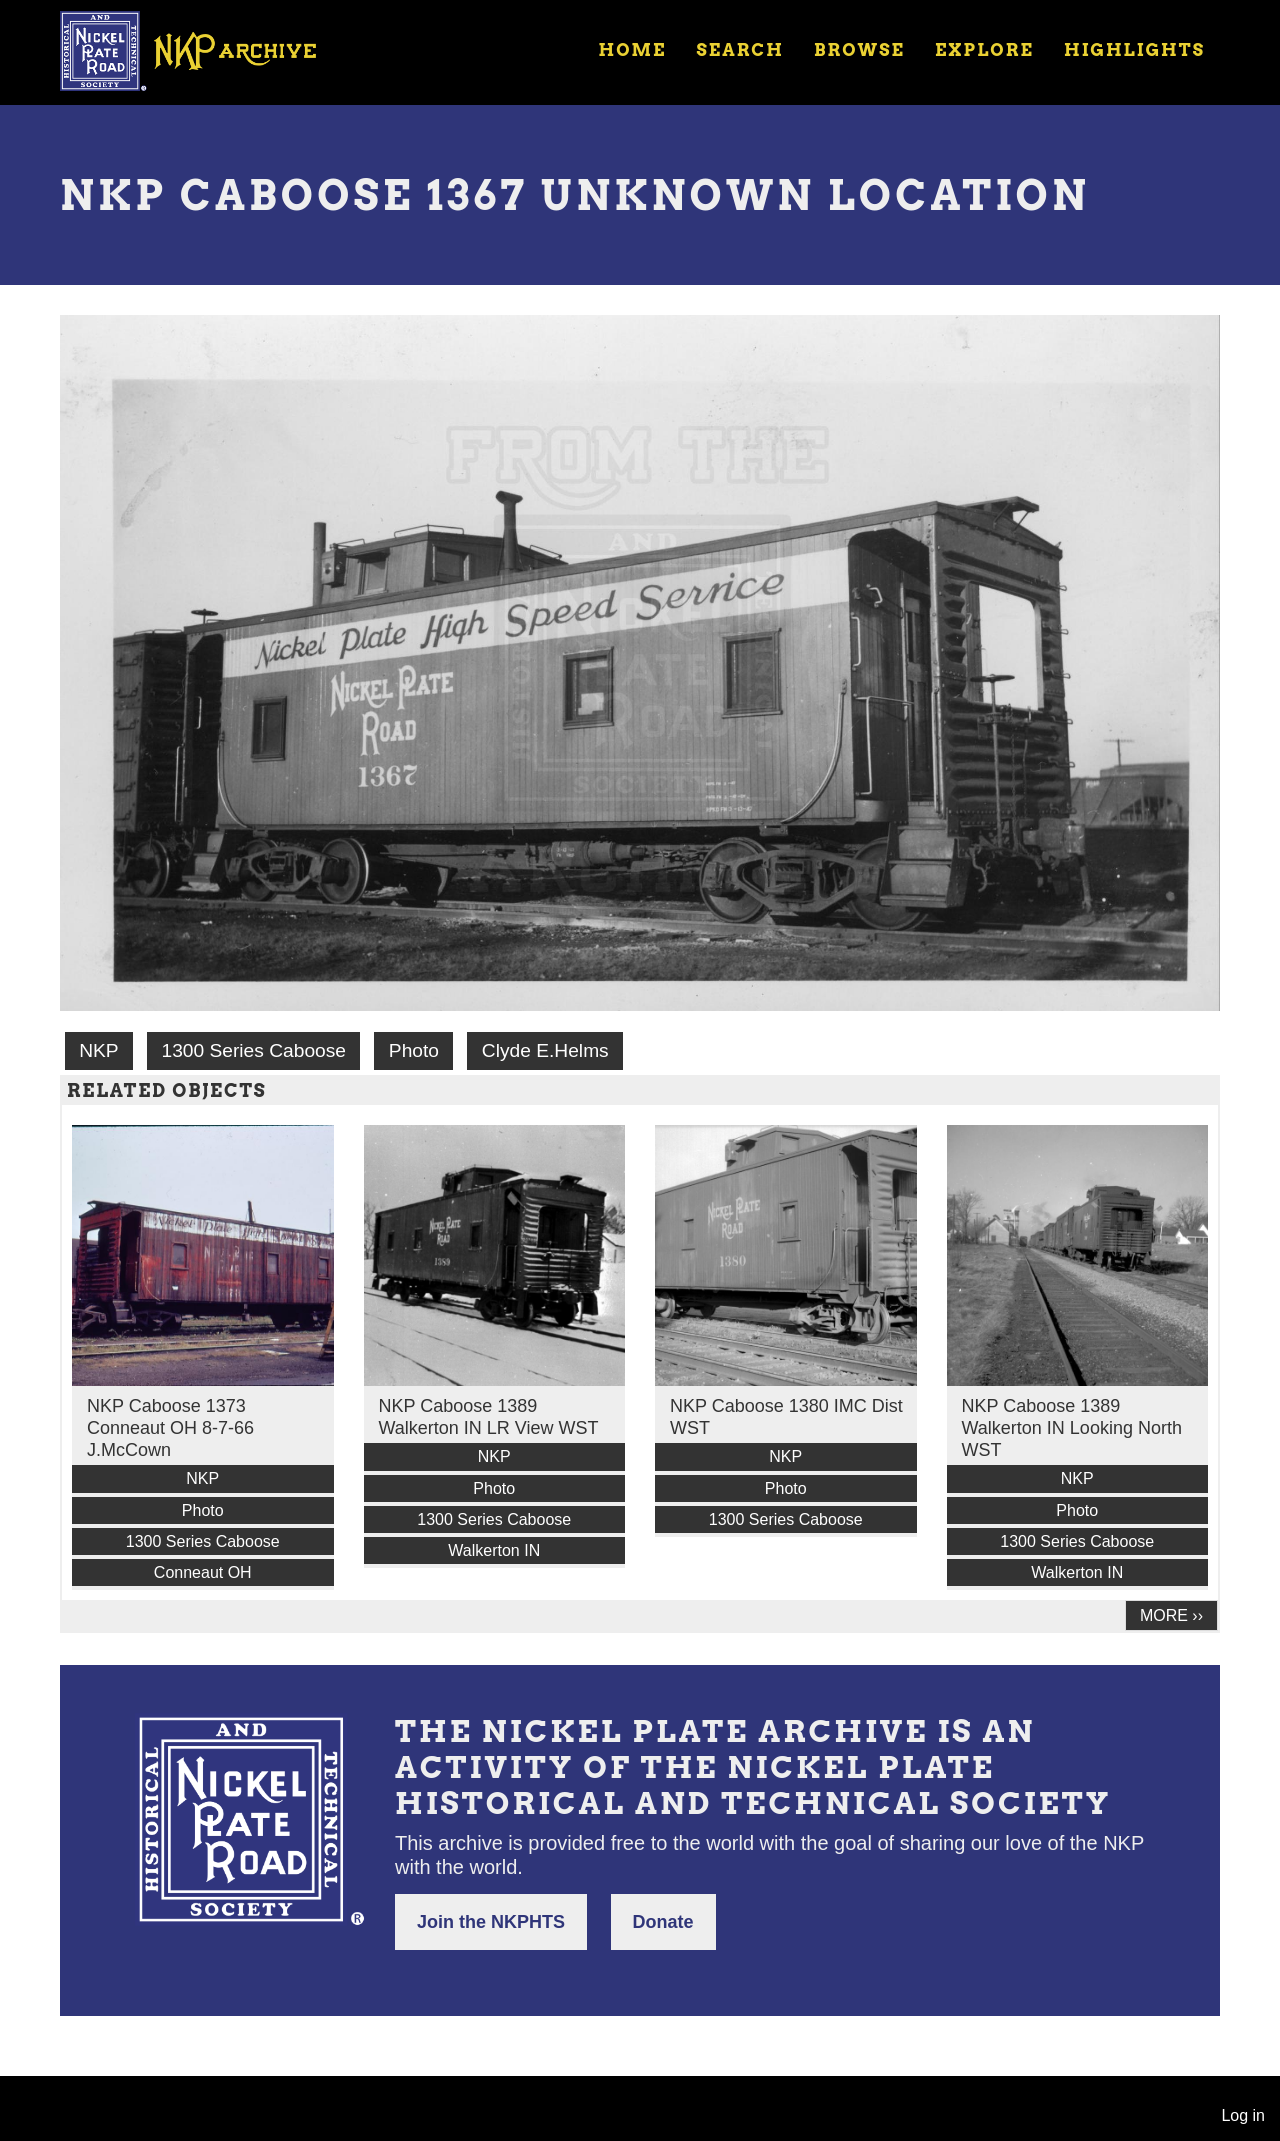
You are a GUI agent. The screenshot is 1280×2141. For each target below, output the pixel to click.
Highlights (1134, 50)
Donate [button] (663, 1922)
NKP (98, 1050)
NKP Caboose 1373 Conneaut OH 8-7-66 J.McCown (170, 1428)
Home (632, 50)
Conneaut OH (203, 1572)
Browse (859, 50)
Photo (414, 1050)
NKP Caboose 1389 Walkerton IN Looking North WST (1072, 1428)
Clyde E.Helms (545, 1050)
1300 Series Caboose (253, 1050)
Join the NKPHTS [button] (491, 1922)
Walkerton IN (494, 1550)
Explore (984, 50)
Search (740, 50)
